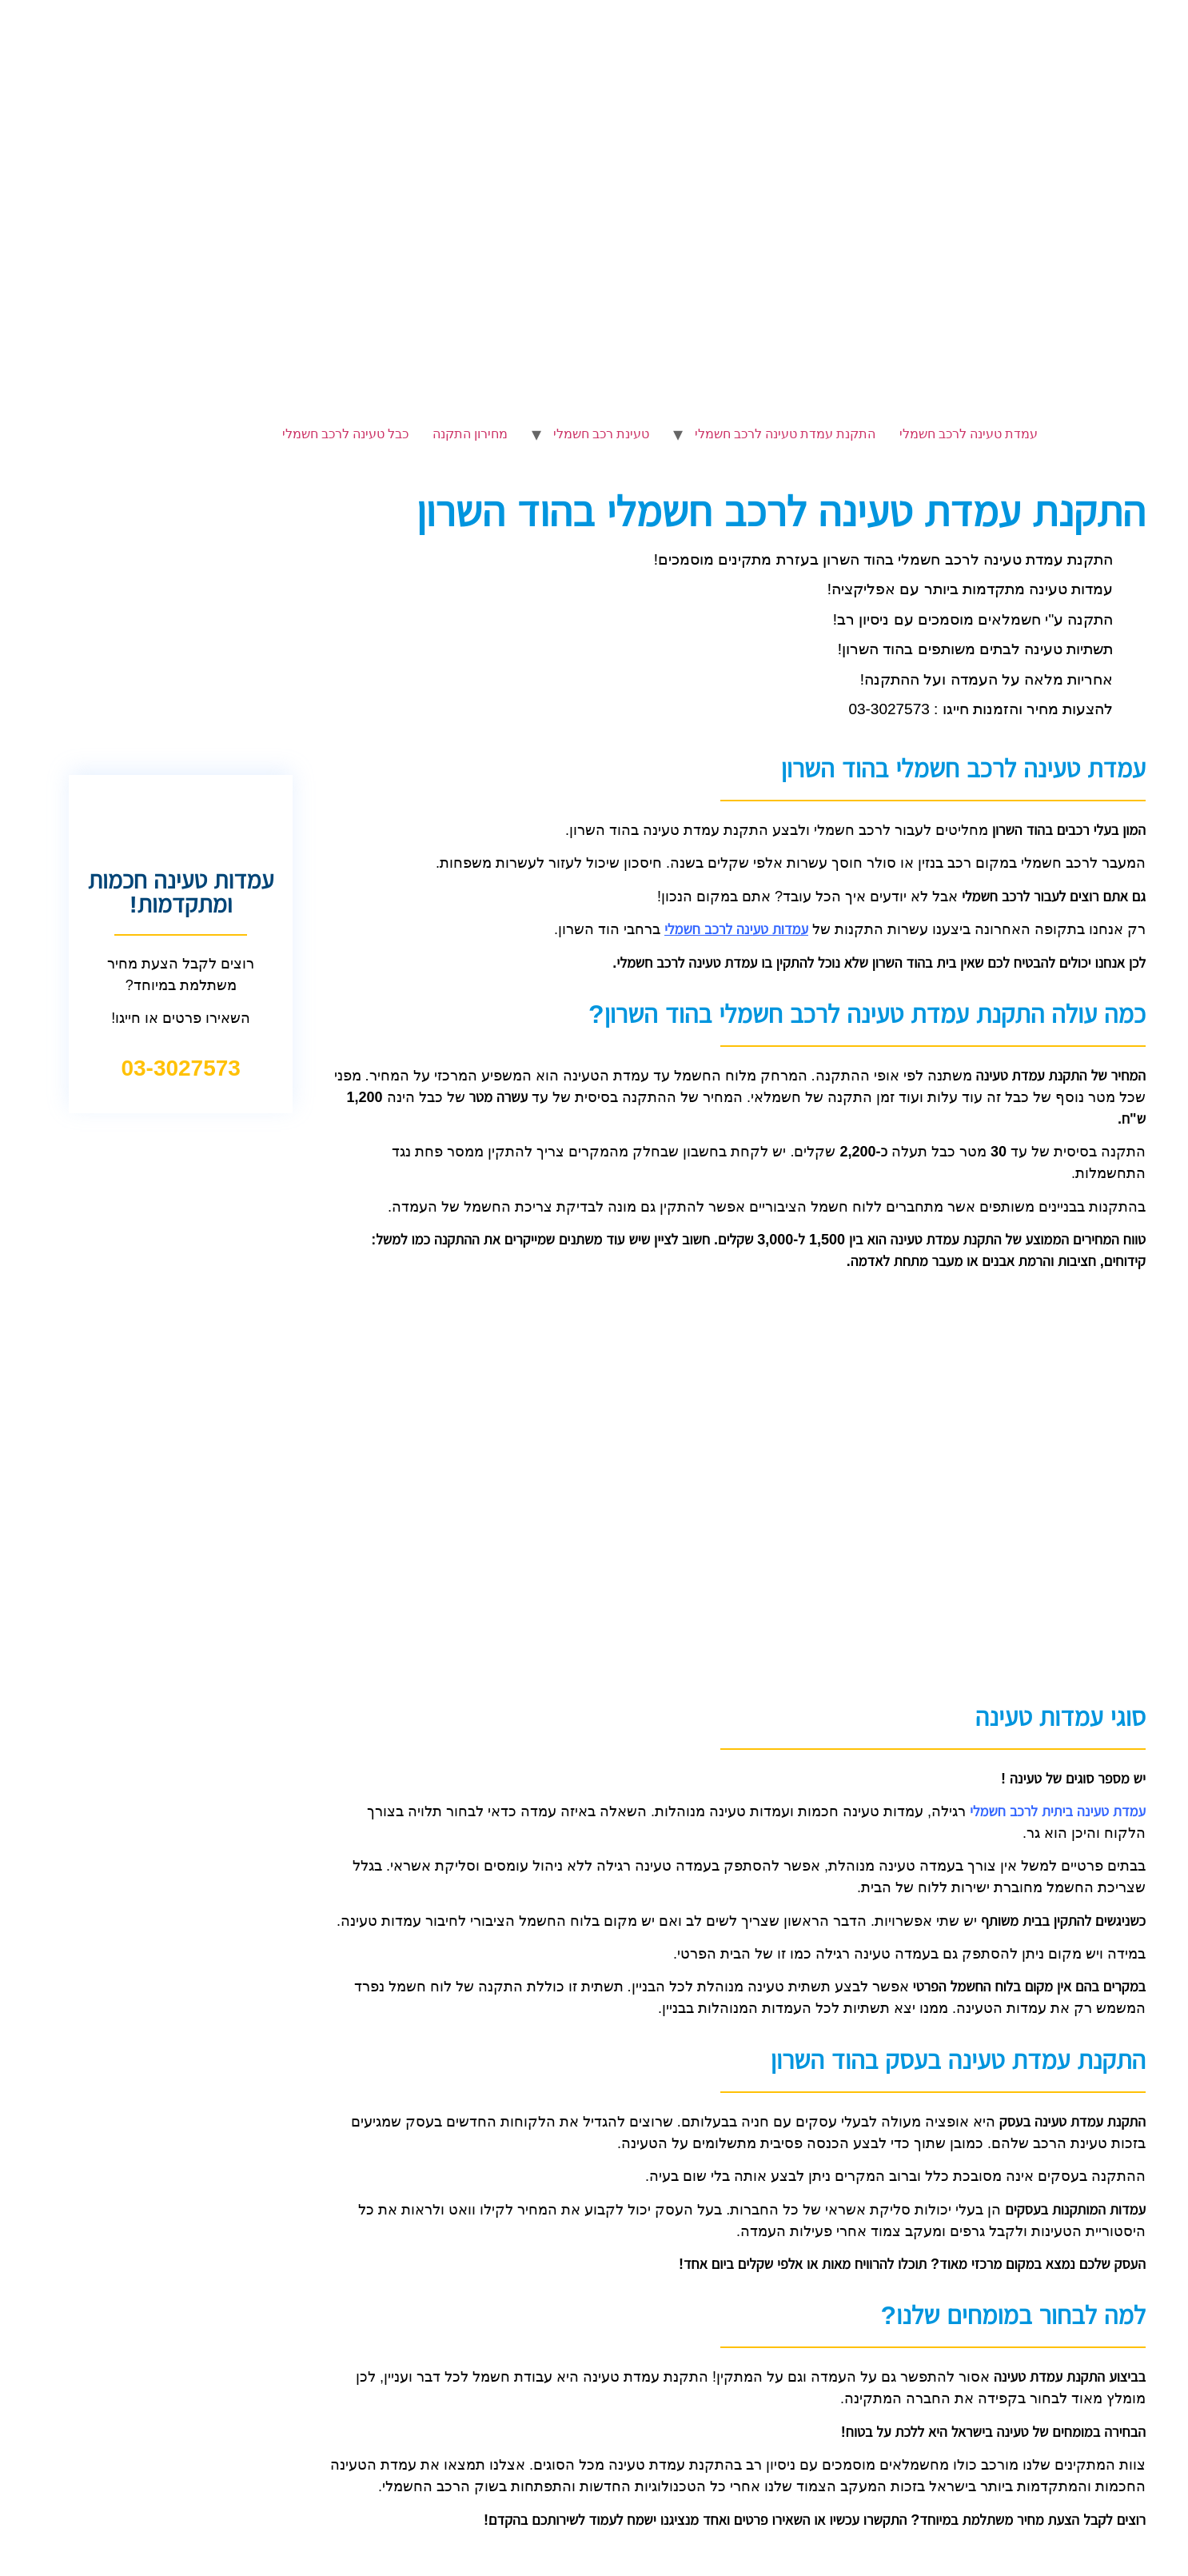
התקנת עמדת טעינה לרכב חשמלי (785, 433)
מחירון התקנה (470, 433)
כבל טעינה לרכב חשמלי (345, 433)
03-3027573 (180, 1068)
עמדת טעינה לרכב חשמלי (968, 433)
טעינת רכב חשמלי (601, 433)
